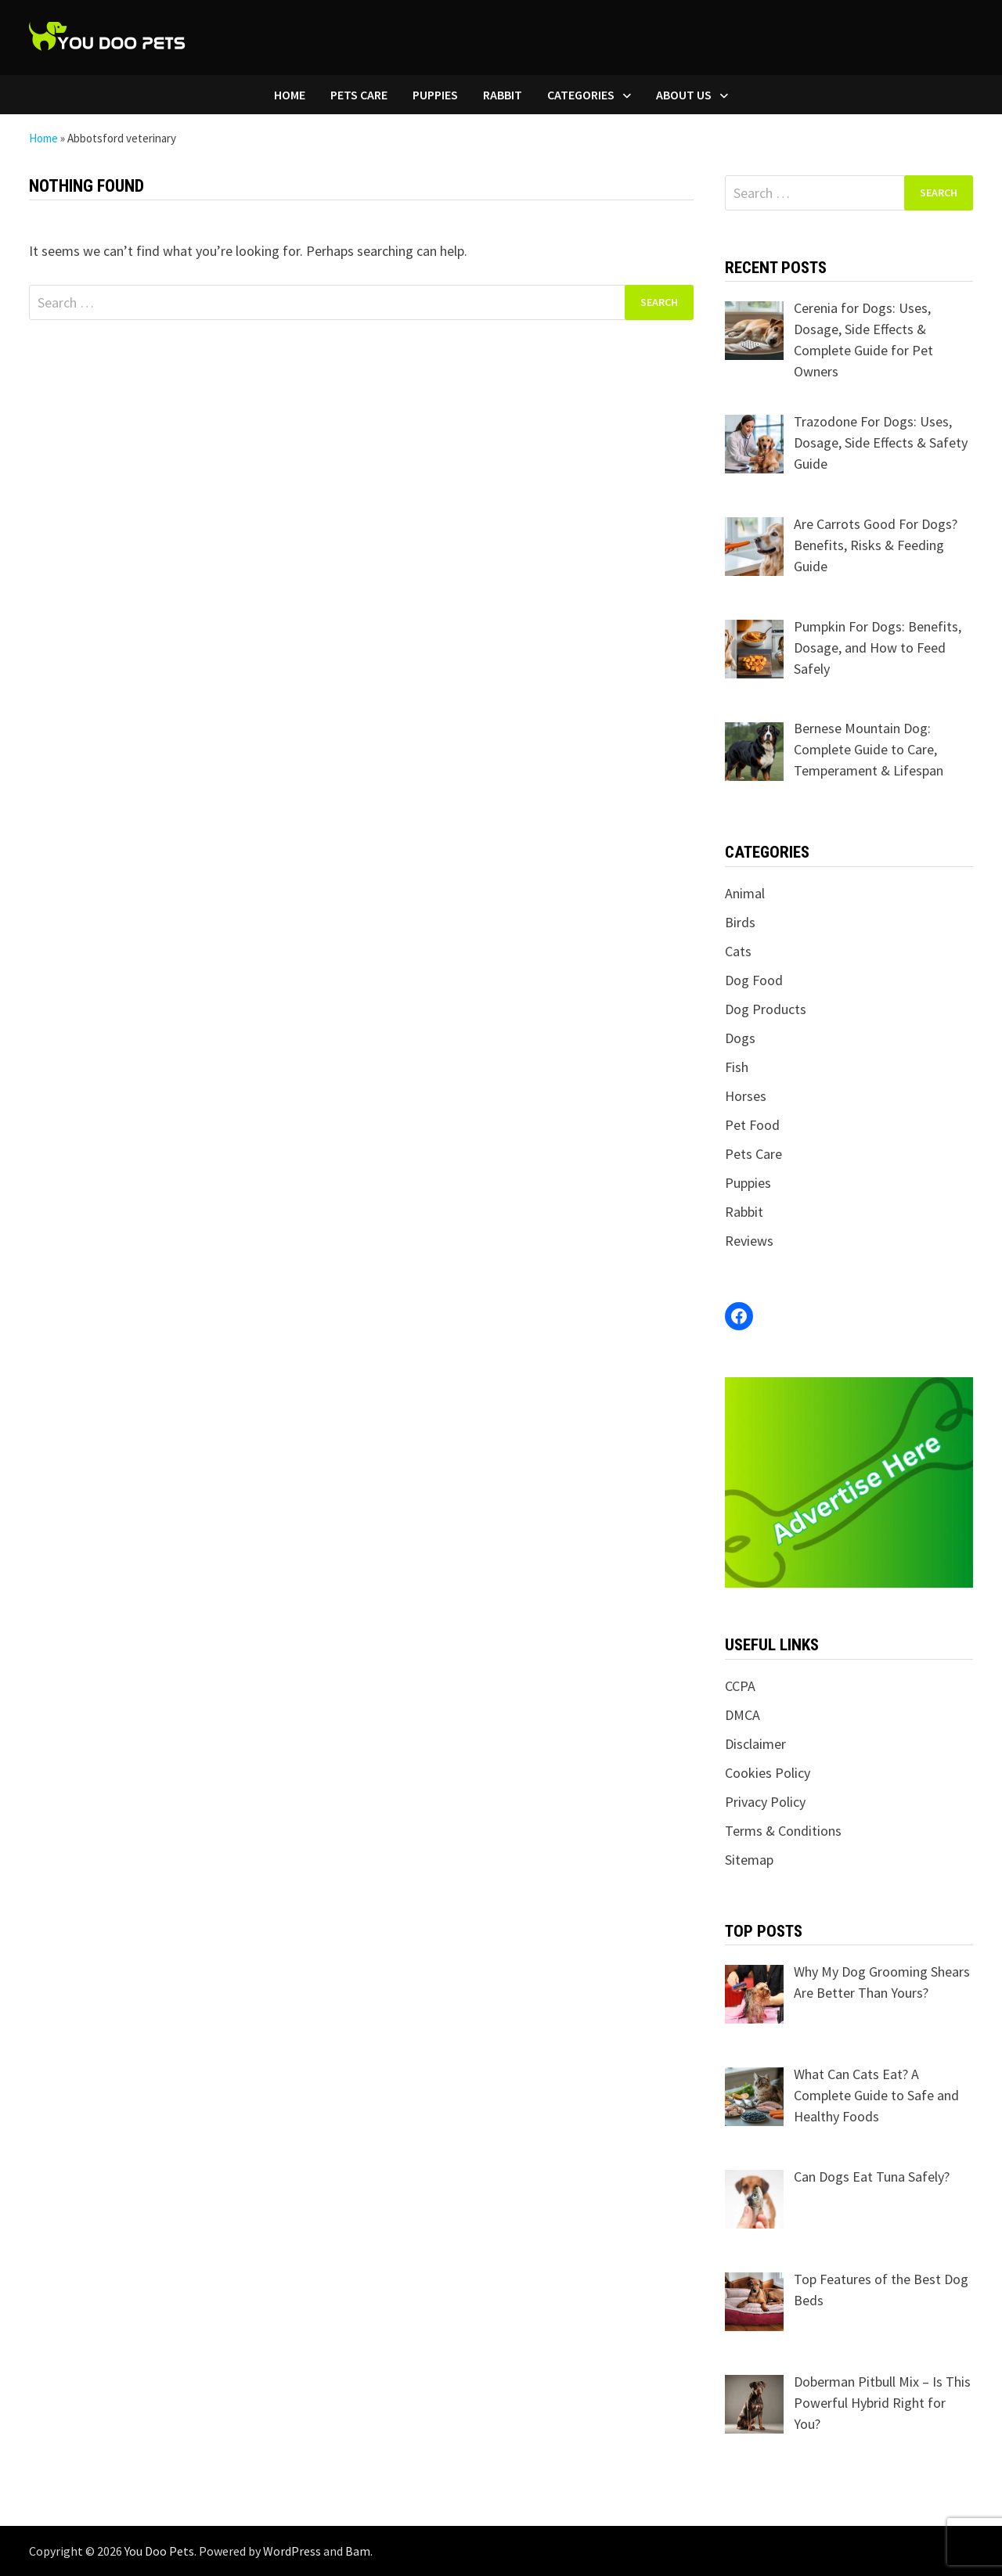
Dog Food (754, 980)
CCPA (740, 1686)
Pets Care (358, 95)
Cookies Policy (767, 1773)
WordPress (292, 2551)
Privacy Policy (765, 1802)
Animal (745, 893)
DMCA (742, 1715)
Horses (745, 1096)
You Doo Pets (159, 2551)
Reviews (749, 1241)
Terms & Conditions (783, 1831)
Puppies (435, 95)
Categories (581, 95)
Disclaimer (755, 1744)
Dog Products (765, 1009)
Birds (740, 922)
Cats (738, 951)
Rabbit (502, 95)
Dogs (740, 1038)
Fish (736, 1067)
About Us (684, 95)
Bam (357, 2551)
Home (289, 95)
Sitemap (749, 1860)
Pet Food (752, 1125)
